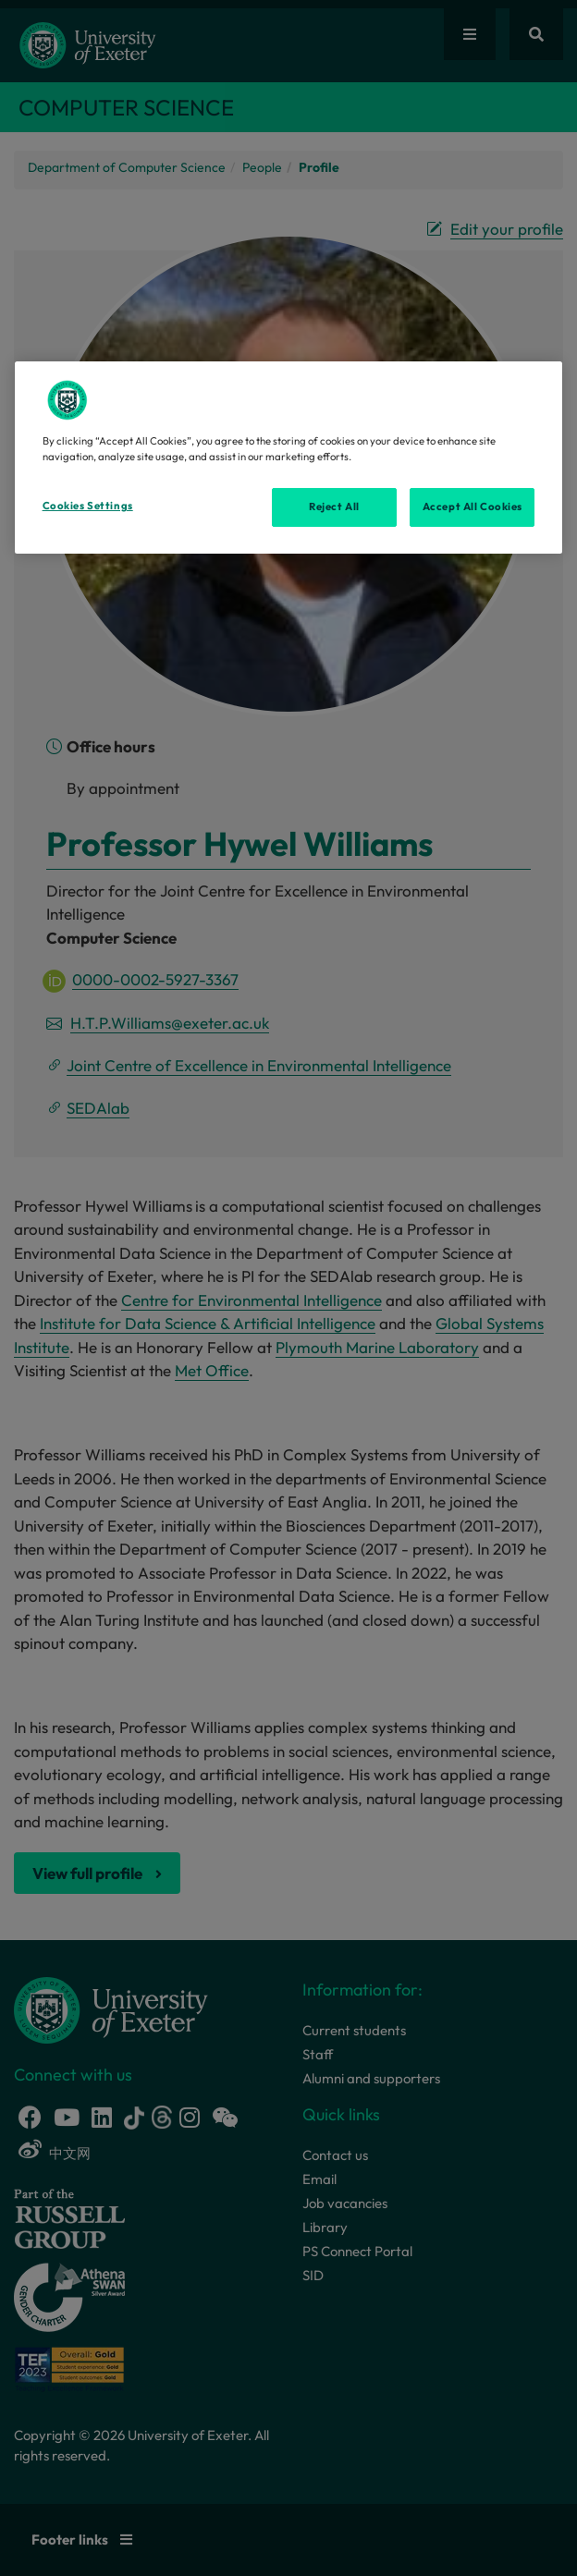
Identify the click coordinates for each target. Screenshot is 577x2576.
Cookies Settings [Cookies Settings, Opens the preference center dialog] (88, 505)
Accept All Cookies (472, 506)
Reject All (334, 506)
